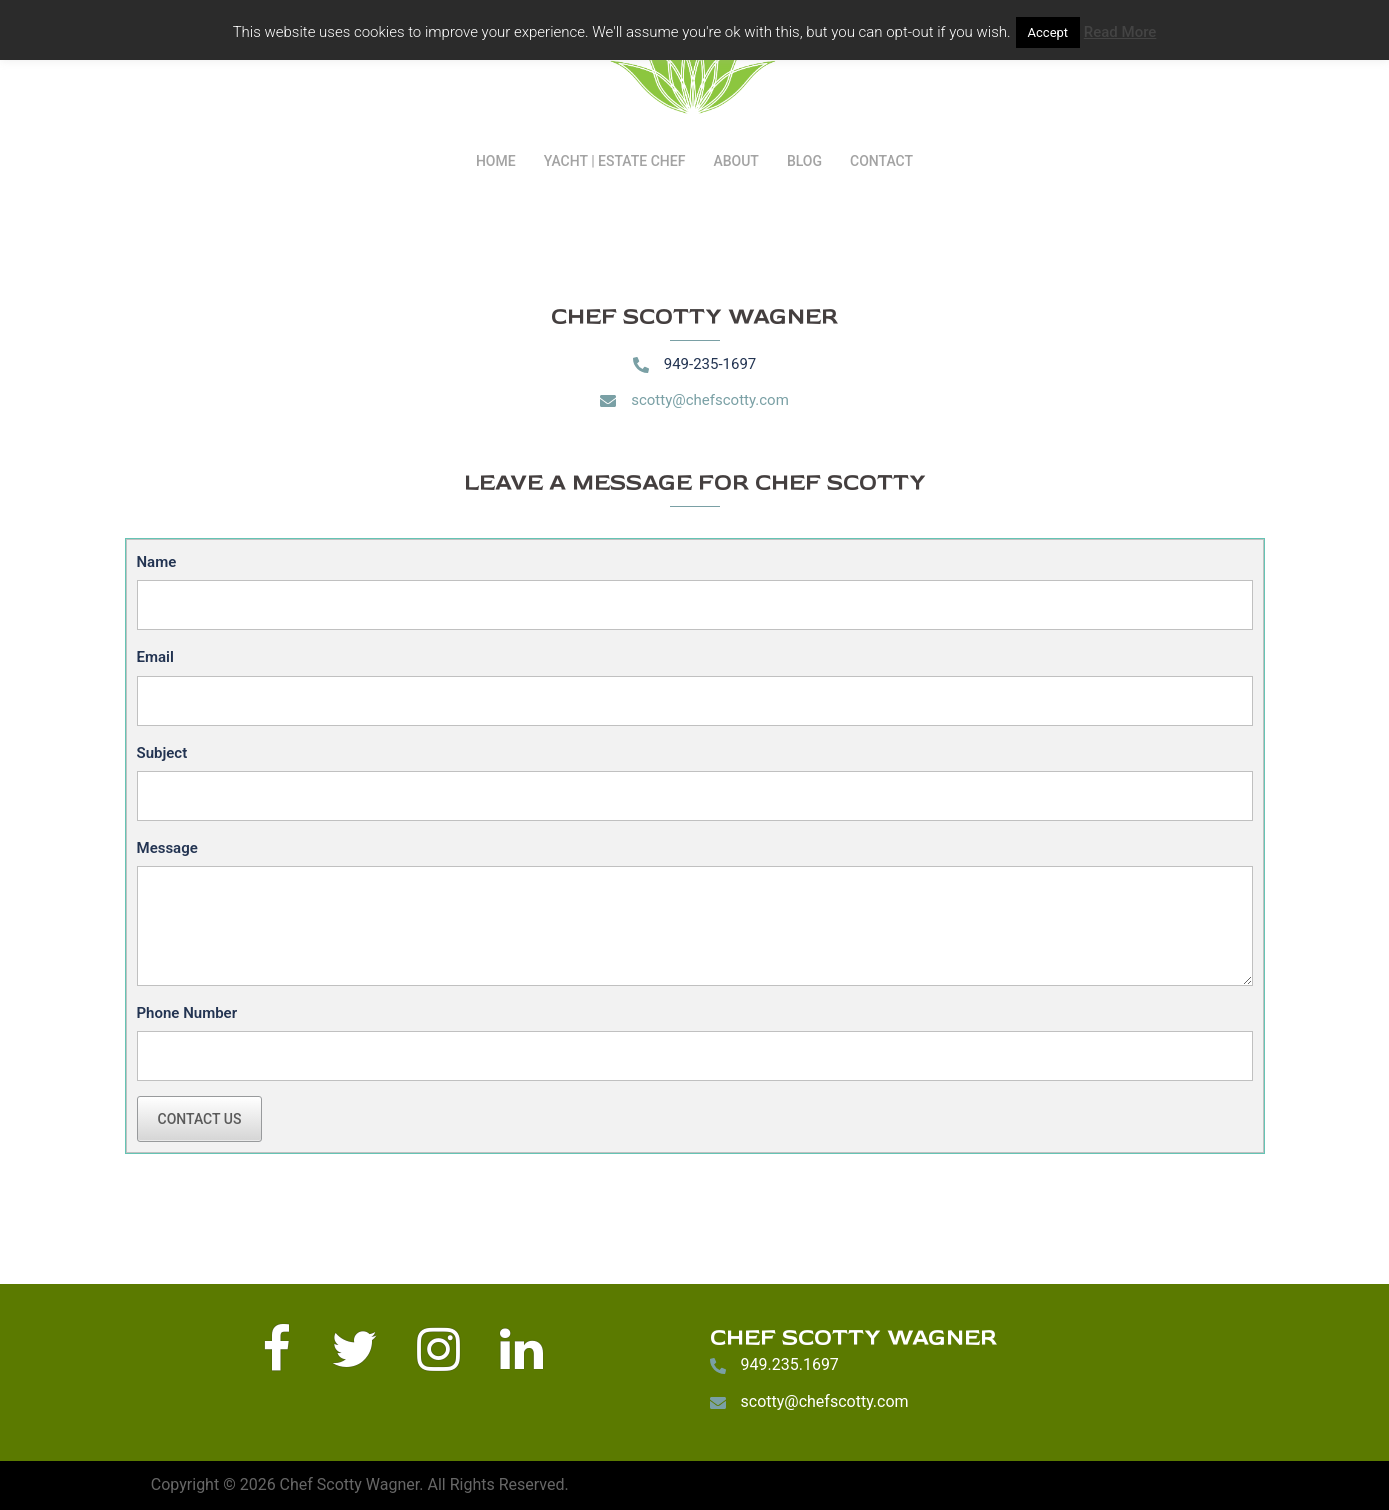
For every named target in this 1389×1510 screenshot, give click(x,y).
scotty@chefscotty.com (710, 400)
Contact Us (200, 1119)
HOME (496, 161)
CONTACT (881, 161)
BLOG (804, 161)
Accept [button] (1048, 32)
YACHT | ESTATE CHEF (615, 161)
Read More (1120, 32)
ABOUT (735, 161)
